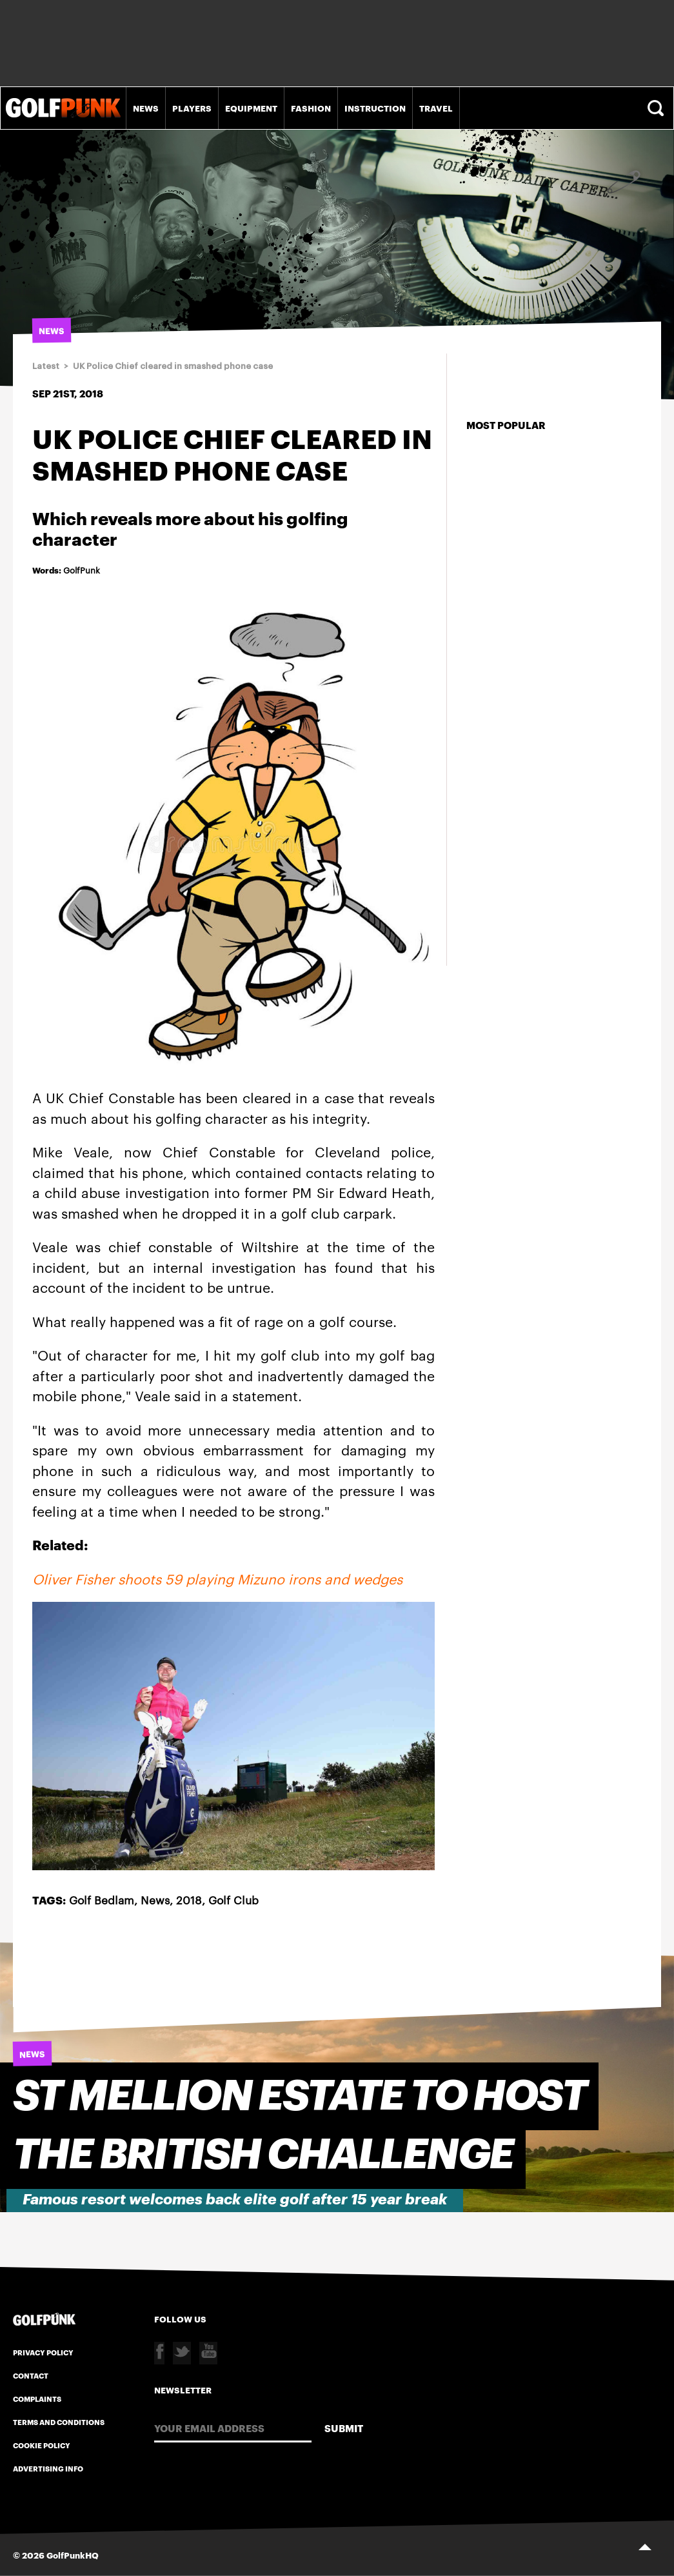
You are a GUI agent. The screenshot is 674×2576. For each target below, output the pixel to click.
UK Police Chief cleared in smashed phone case (173, 366)
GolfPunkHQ (72, 2555)
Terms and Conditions (58, 2422)
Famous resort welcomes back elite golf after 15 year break (235, 2199)
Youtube (208, 2353)
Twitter (182, 2353)
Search (657, 108)
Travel (436, 108)
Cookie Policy (41, 2445)
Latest (45, 366)
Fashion (311, 108)
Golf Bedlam (101, 1899)
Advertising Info (48, 2468)
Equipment (251, 108)
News (146, 108)
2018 (189, 1899)
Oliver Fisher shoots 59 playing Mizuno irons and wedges (217, 1578)
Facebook (159, 2353)
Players (192, 108)
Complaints (37, 2398)
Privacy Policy (43, 2352)
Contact (30, 2375)
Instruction (375, 108)
